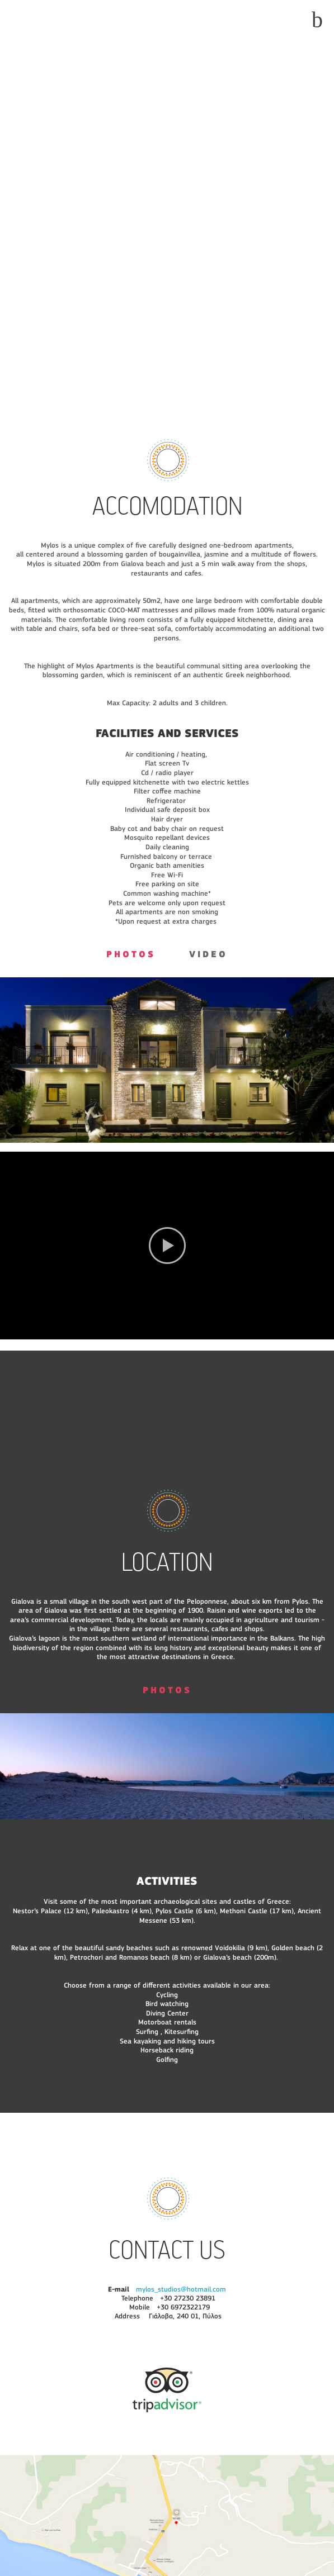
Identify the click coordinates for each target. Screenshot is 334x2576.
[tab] (131, 957)
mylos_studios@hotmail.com (181, 2289)
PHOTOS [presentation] (131, 954)
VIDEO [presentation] (208, 954)
